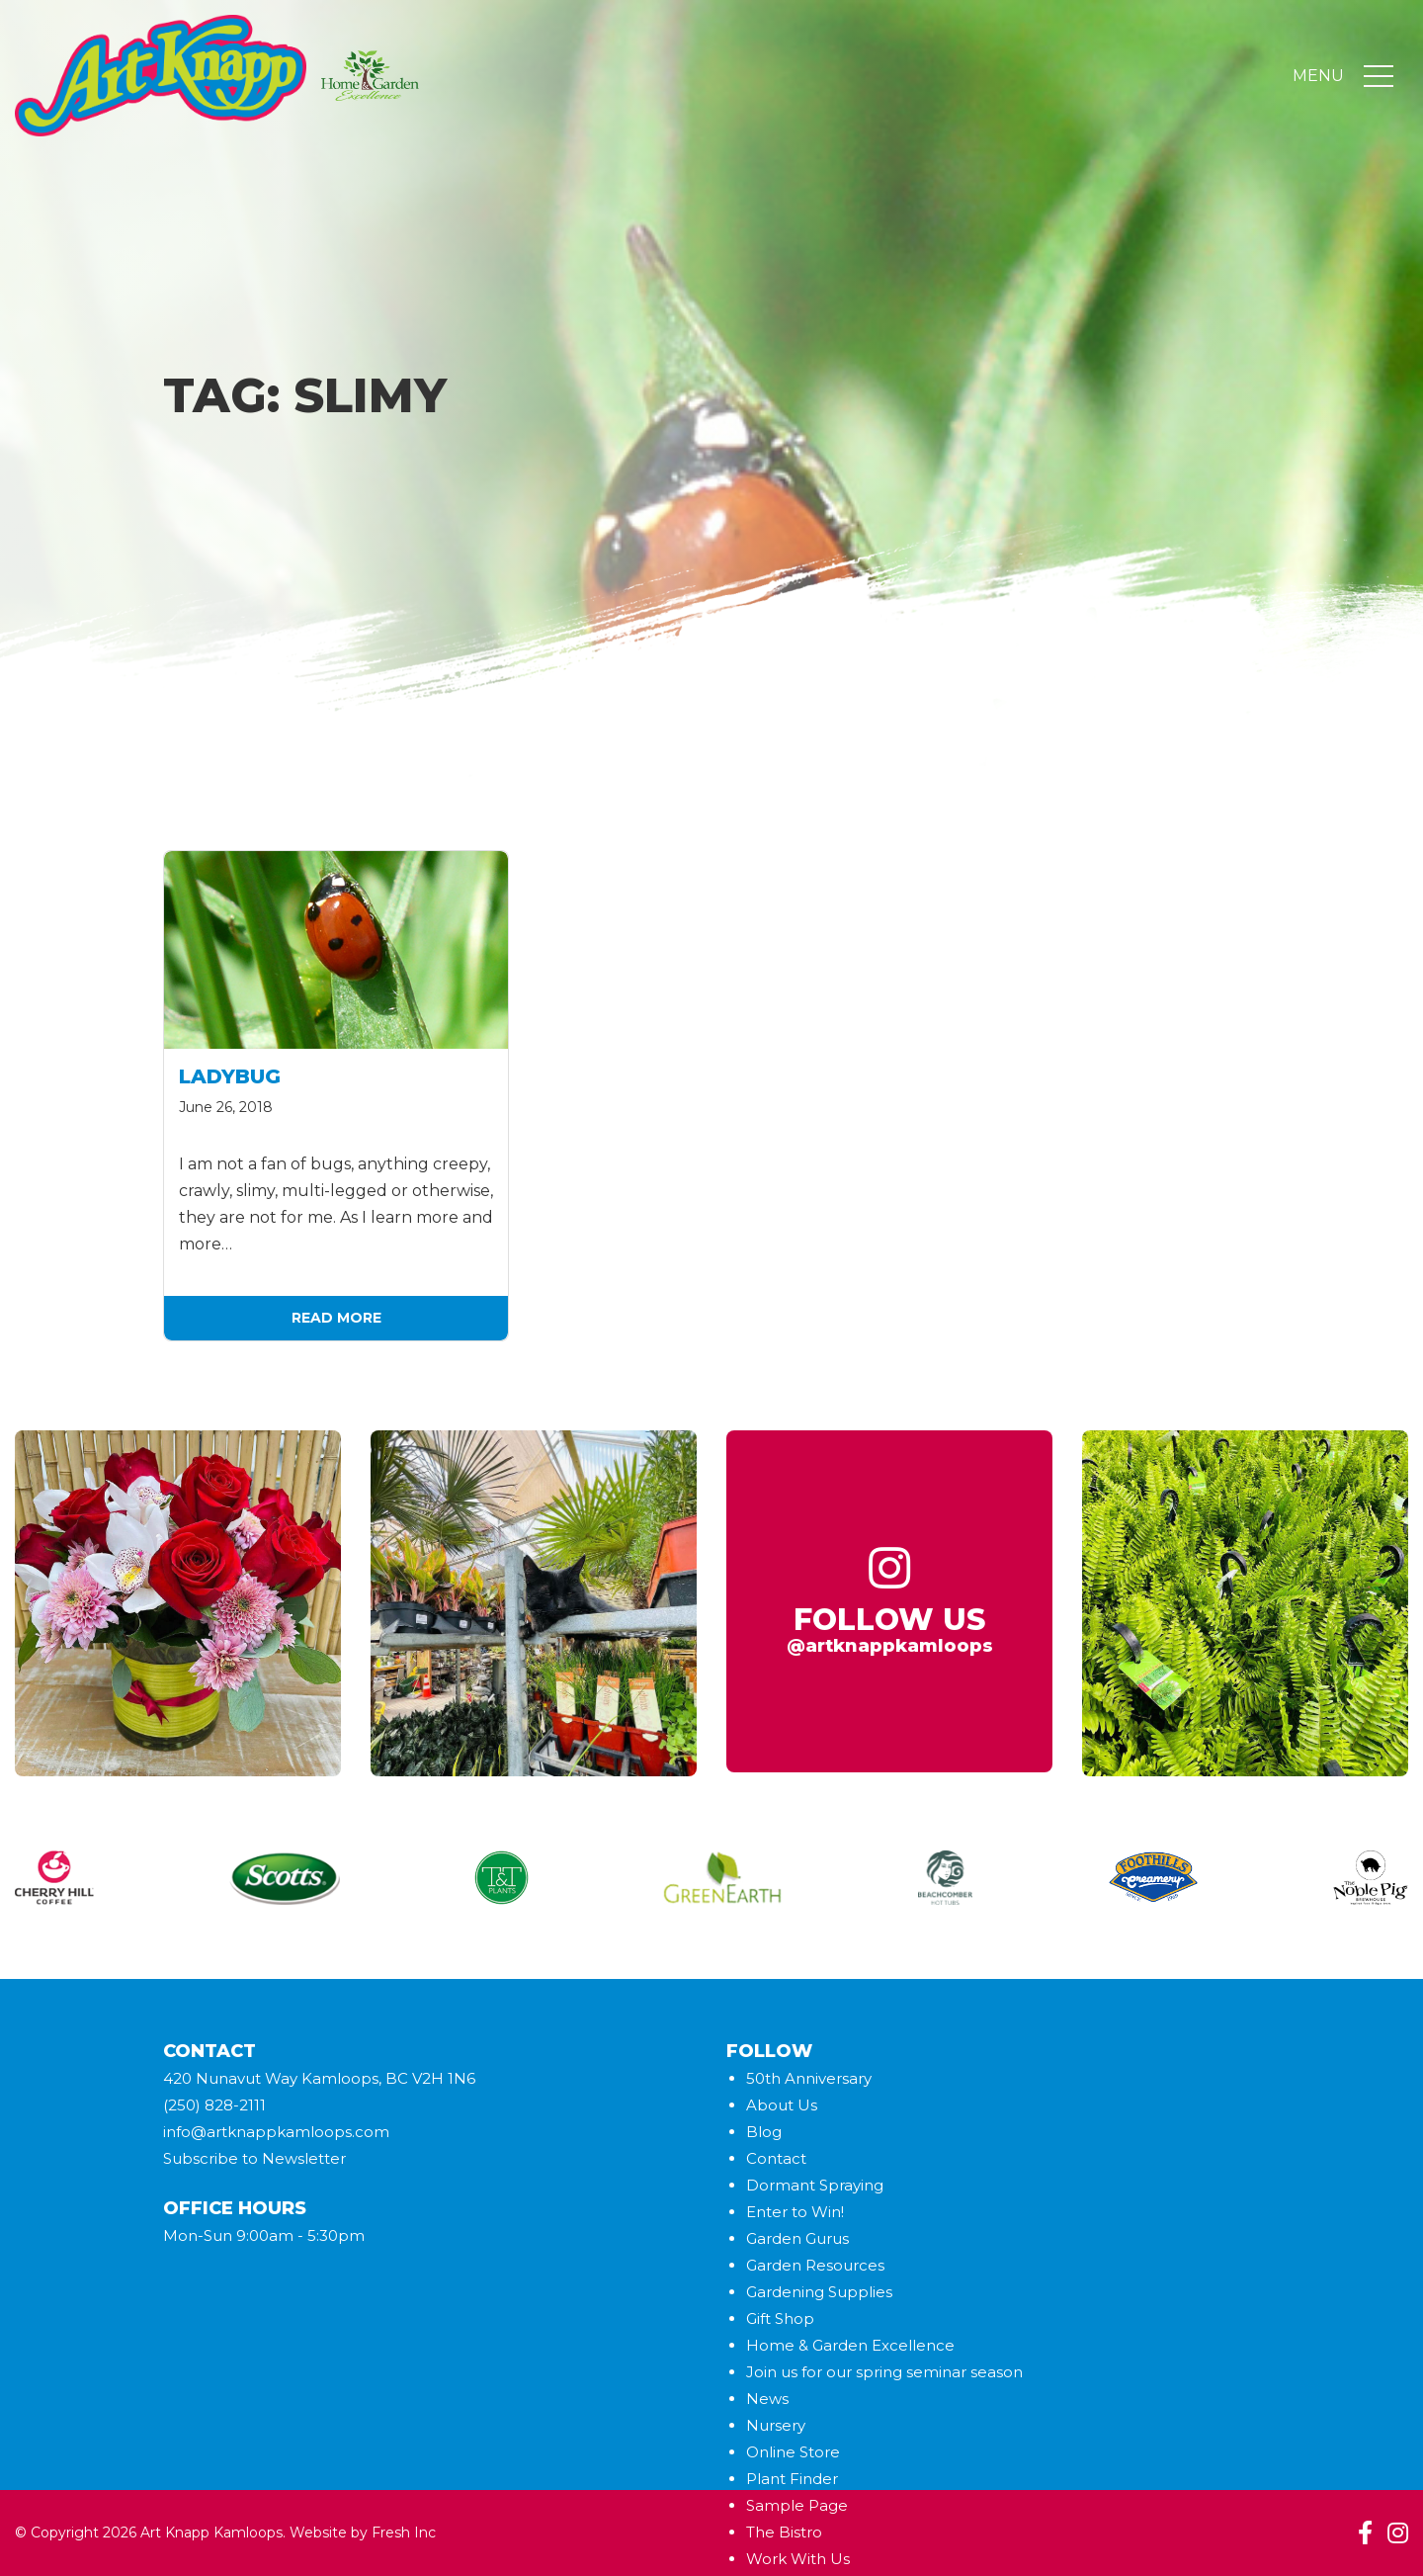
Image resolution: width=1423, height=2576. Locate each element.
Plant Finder (792, 2478)
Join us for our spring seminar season (884, 2371)
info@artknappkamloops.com (276, 2131)
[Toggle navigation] (1378, 77)
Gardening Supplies (819, 2291)
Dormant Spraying (814, 2185)
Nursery (775, 2425)
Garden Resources (815, 2265)
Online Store (793, 2452)
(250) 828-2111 (214, 2105)
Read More (336, 1318)
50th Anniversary (809, 2078)
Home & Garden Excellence (850, 2345)
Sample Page (797, 2505)
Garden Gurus (797, 2238)
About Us (781, 2105)
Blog (764, 2131)
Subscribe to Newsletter (254, 2158)
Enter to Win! (795, 2211)
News (767, 2398)
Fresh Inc (404, 2532)
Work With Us (798, 2558)
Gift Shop (780, 2318)
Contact (776, 2158)
